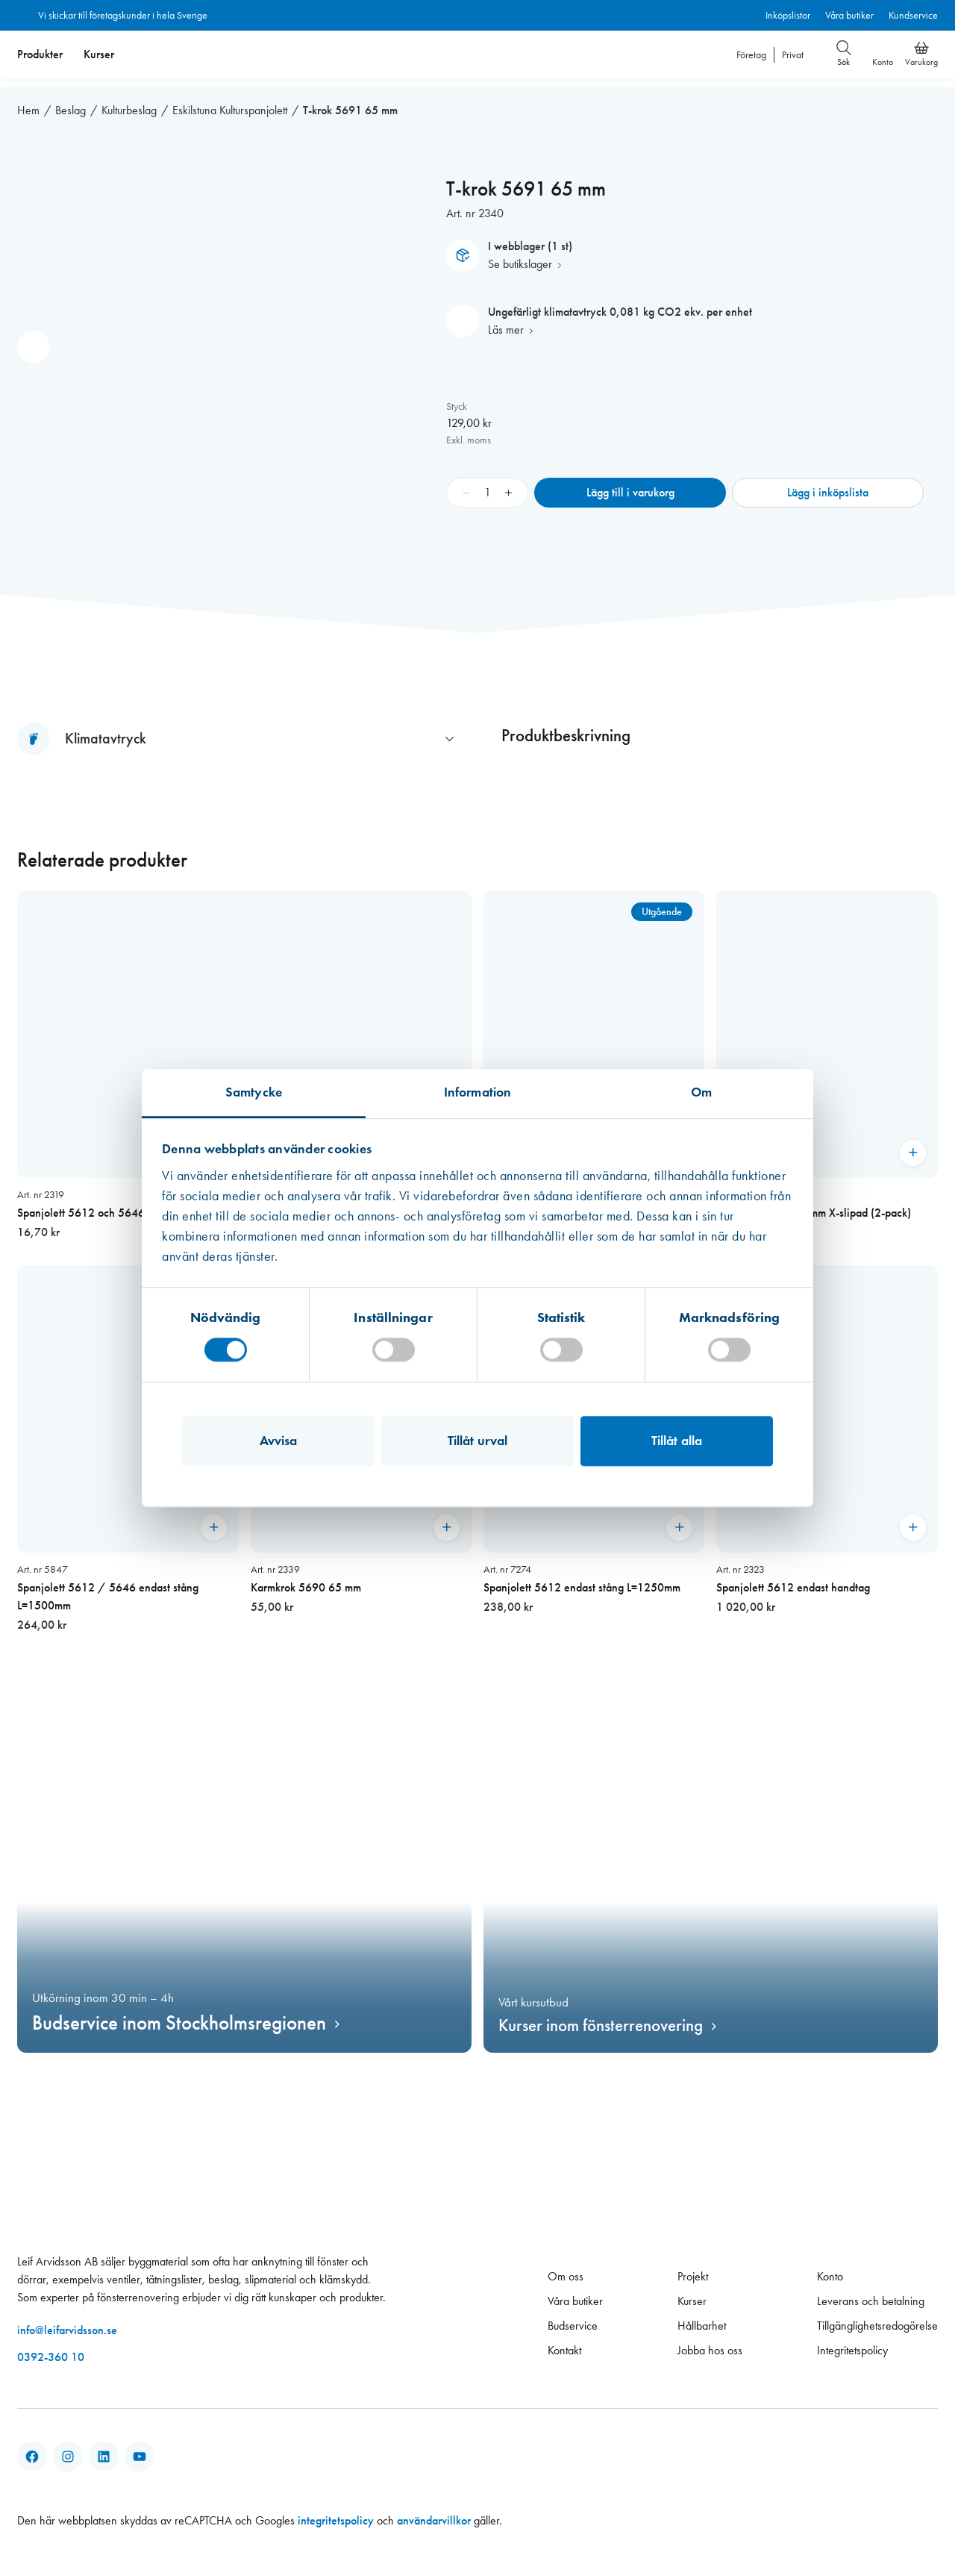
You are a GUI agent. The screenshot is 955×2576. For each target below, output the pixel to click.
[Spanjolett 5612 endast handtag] (826, 1441)
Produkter (40, 54)
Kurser (99, 54)
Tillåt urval (477, 1440)
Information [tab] (477, 1092)
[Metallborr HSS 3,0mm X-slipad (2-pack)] (826, 1057)
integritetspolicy (336, 2513)
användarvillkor (434, 2513)
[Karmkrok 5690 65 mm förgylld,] (593, 1057)
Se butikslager (520, 256)
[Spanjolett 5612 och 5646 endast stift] (244, 1057)
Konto (882, 62)
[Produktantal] (487, 484)
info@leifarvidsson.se (67, 2322)
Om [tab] (701, 1092)
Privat (793, 55)
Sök (843, 53)
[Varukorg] (921, 47)
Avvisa (279, 1440)
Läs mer (506, 321)
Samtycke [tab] (253, 1092)
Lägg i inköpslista (827, 484)
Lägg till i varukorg (630, 484)
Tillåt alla (676, 1440)
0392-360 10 (50, 2349)
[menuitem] (40, 54)
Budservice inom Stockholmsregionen (179, 2015)
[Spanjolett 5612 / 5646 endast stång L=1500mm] (127, 1441)
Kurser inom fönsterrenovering (600, 2016)
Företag (751, 55)
